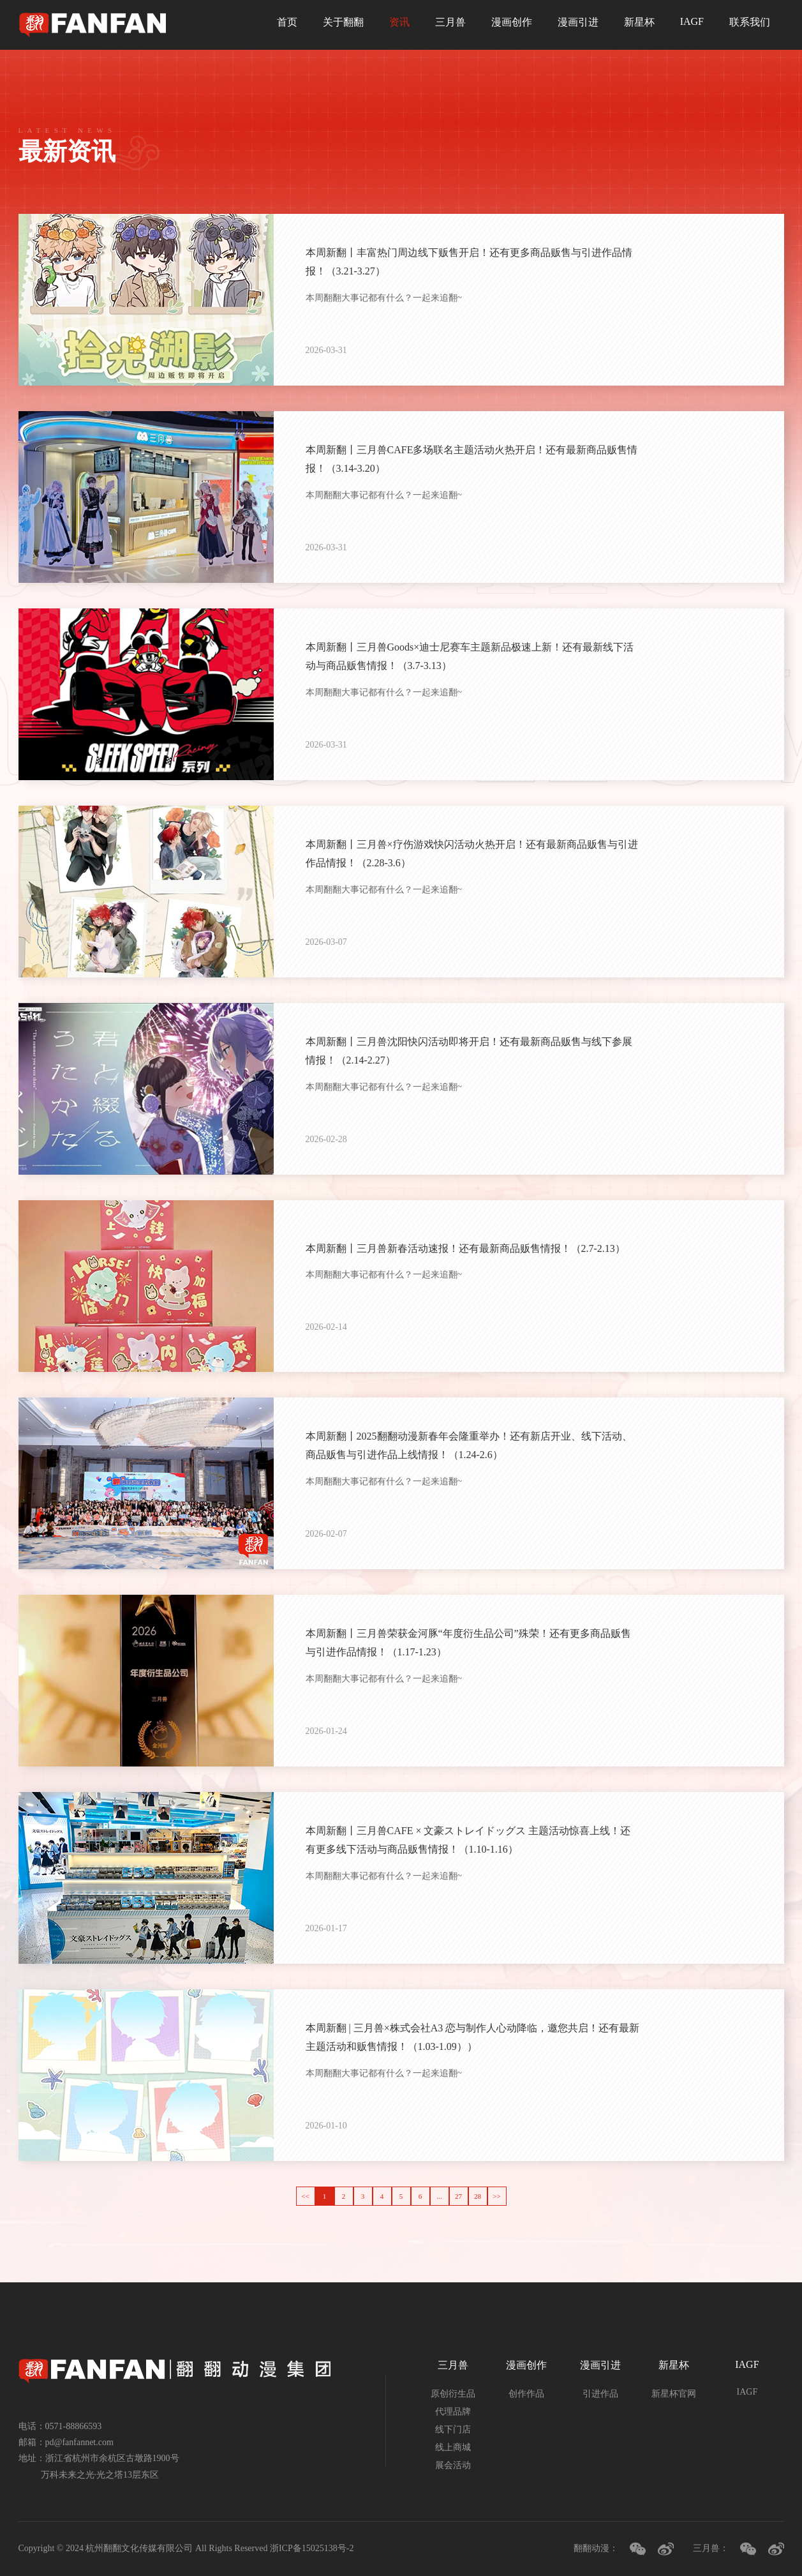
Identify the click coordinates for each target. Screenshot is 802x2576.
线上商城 (453, 2447)
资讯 (399, 22)
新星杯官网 (673, 2394)
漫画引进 (578, 22)
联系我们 (749, 22)
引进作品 (600, 2394)
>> (497, 2196)
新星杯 (639, 22)
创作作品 (526, 2394)
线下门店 (453, 2429)
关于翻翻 (343, 22)
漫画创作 (511, 22)
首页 (287, 22)
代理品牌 (453, 2411)
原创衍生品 (453, 2394)
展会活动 (453, 2465)
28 (477, 2196)
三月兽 (450, 22)
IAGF (692, 21)
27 (458, 2196)
